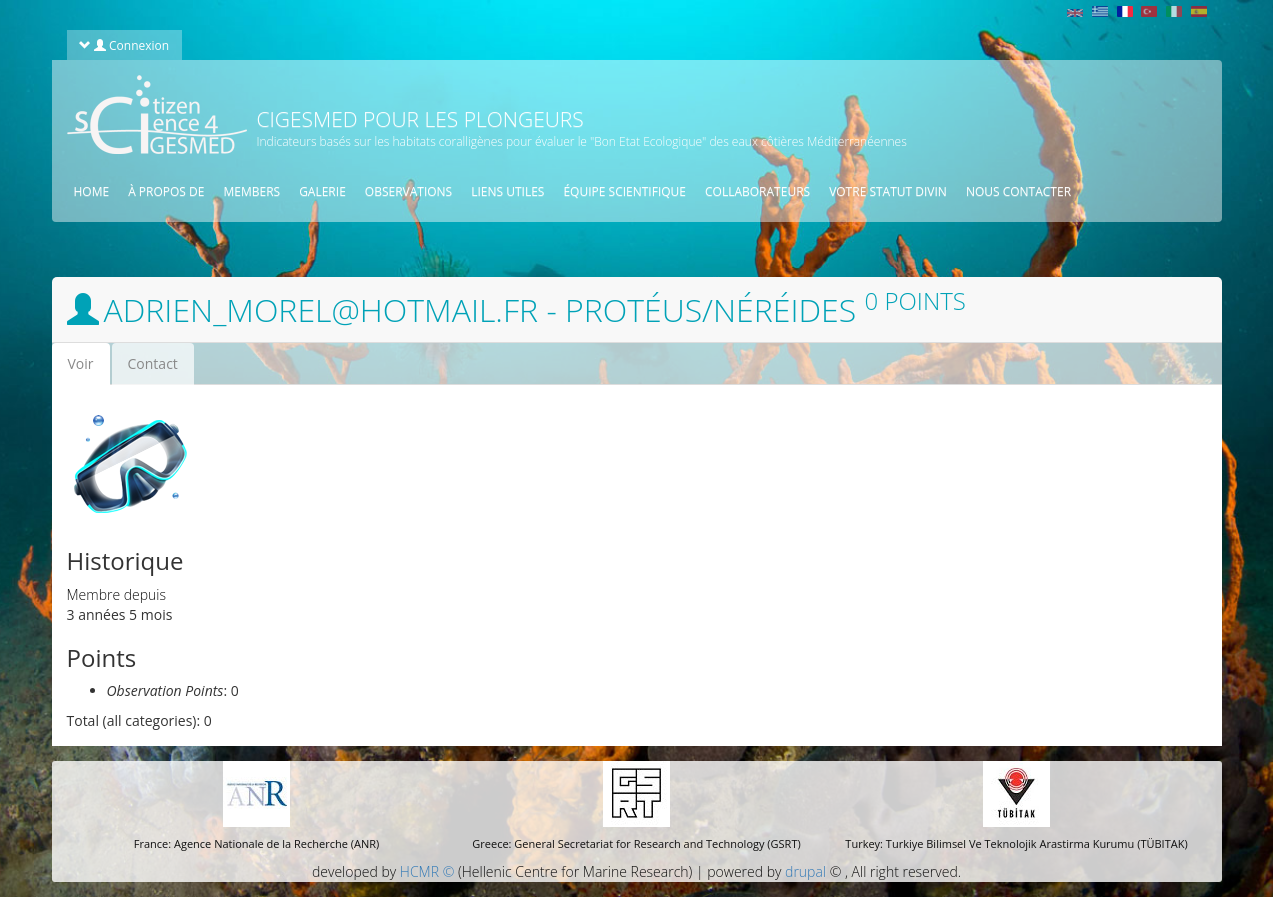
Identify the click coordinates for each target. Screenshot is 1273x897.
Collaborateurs (757, 191)
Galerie (322, 191)
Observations (408, 191)
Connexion (124, 45)
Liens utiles (507, 191)
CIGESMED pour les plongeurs (420, 119)
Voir (89, 369)
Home (92, 191)
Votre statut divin (888, 191)
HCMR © (427, 871)
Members (251, 191)
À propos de (166, 191)
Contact (153, 363)
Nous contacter (1018, 191)
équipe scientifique (624, 191)
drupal (805, 871)
